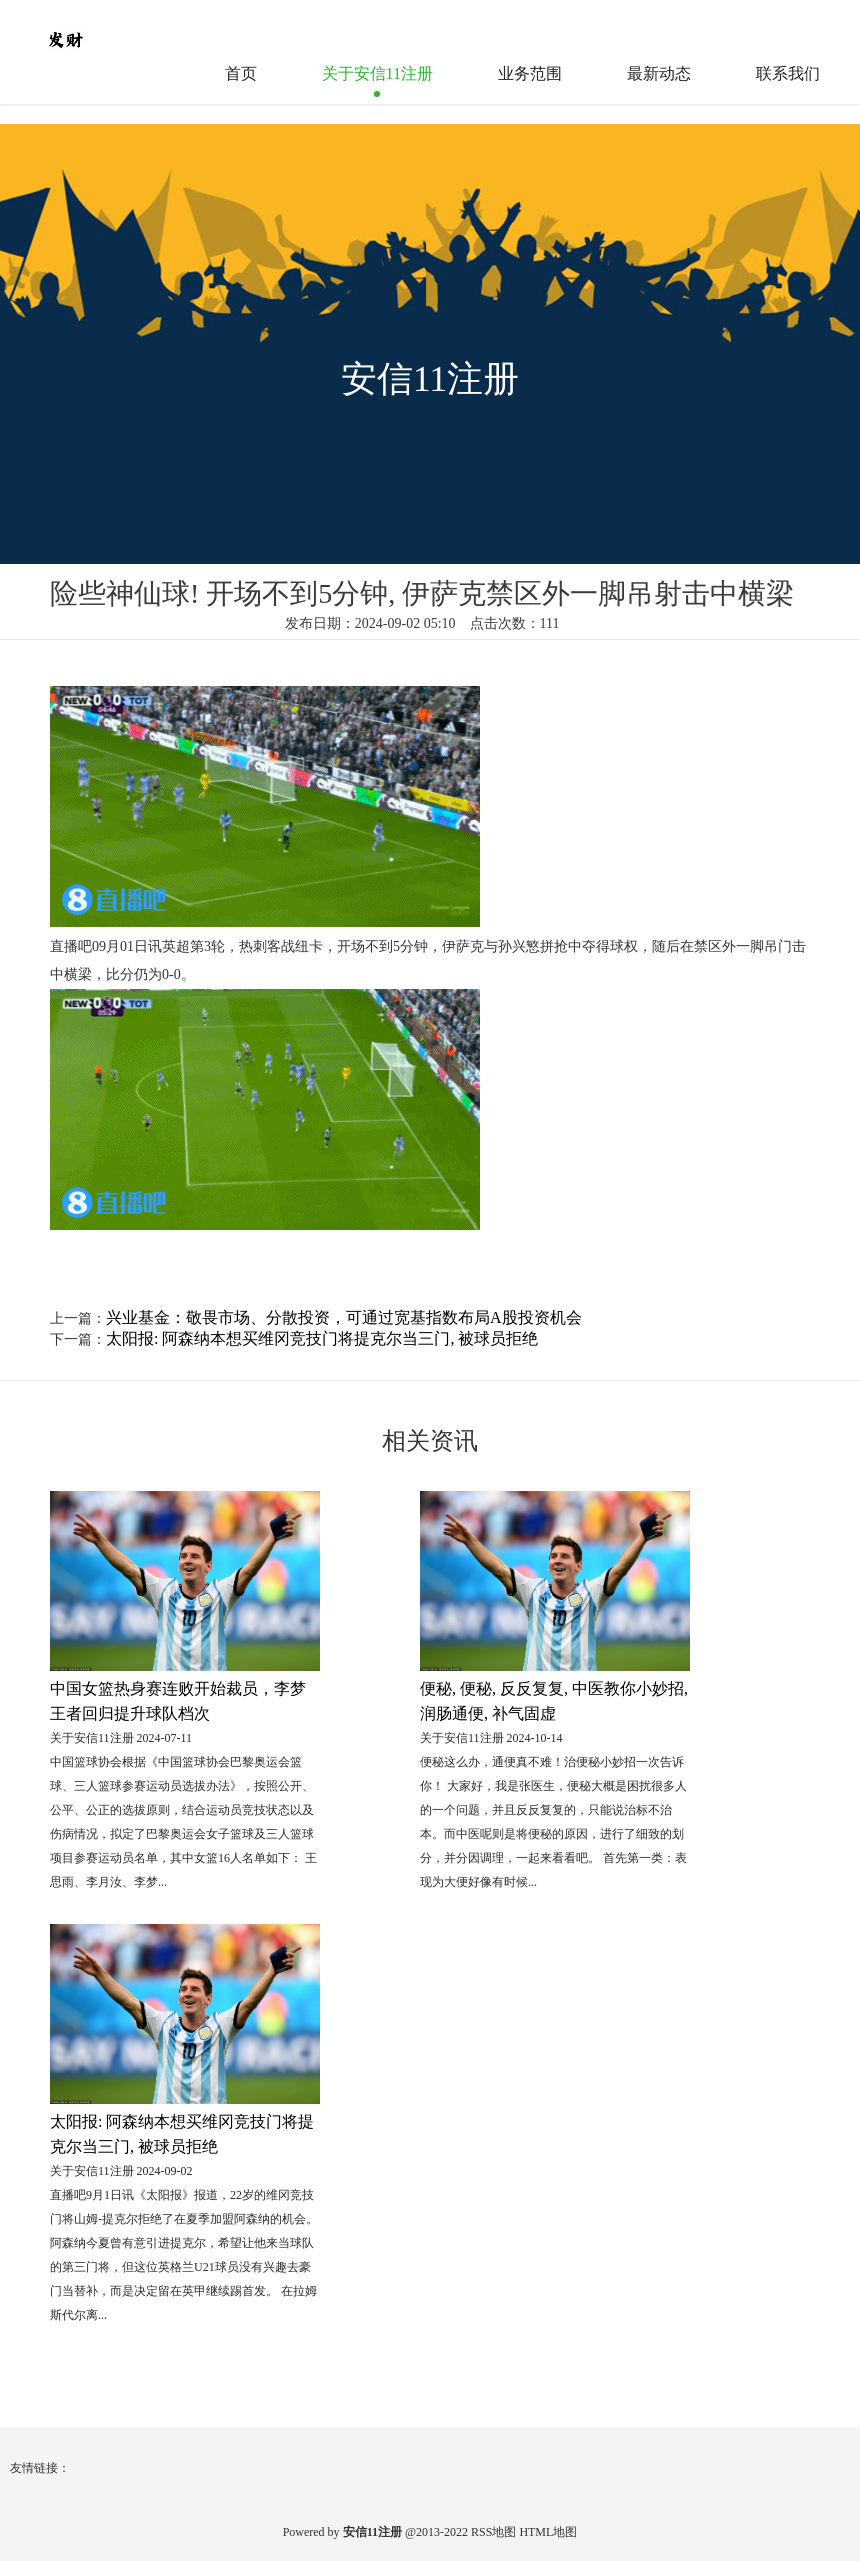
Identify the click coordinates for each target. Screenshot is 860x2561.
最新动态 (659, 73)
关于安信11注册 (377, 73)
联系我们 (788, 73)
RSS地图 (493, 2532)
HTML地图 (548, 2532)
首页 (241, 73)
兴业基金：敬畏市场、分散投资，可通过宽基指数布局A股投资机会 (344, 1317)
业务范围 (530, 73)
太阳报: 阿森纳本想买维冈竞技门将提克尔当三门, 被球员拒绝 (322, 1338)
